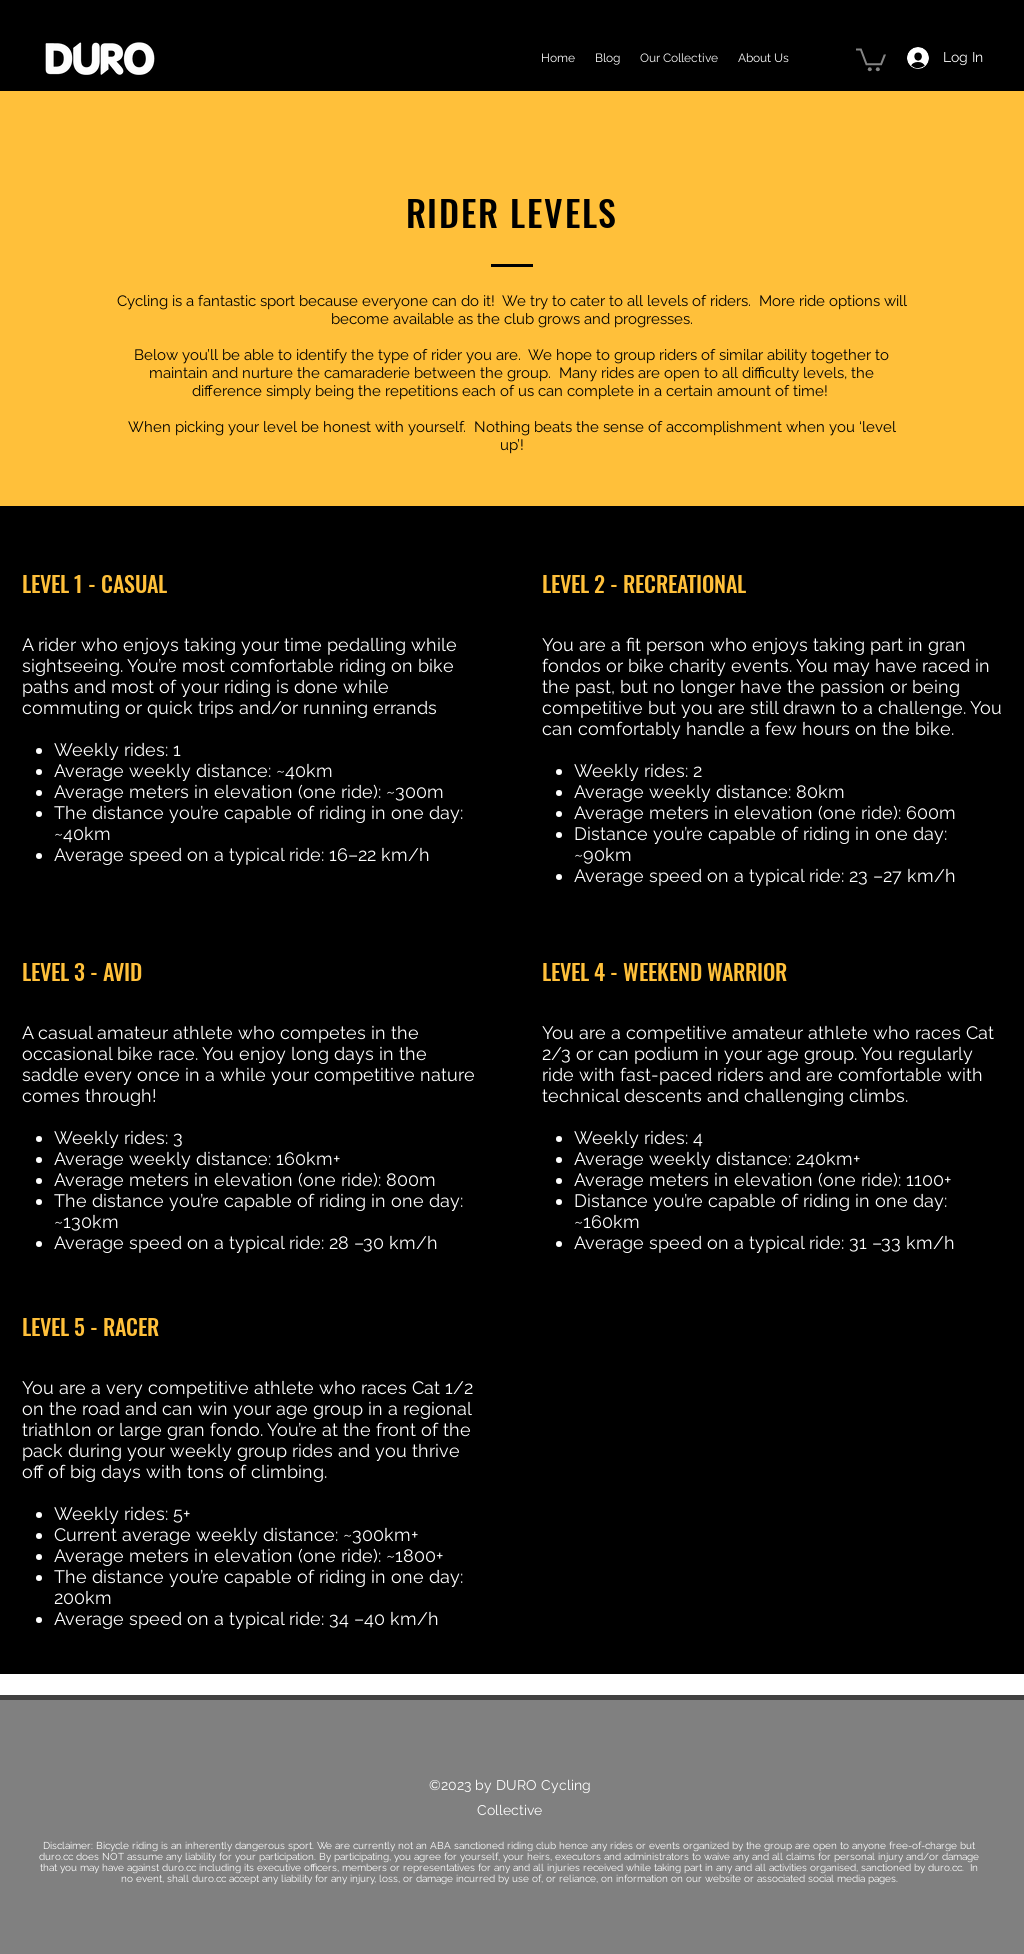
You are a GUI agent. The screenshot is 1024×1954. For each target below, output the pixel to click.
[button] (871, 58)
